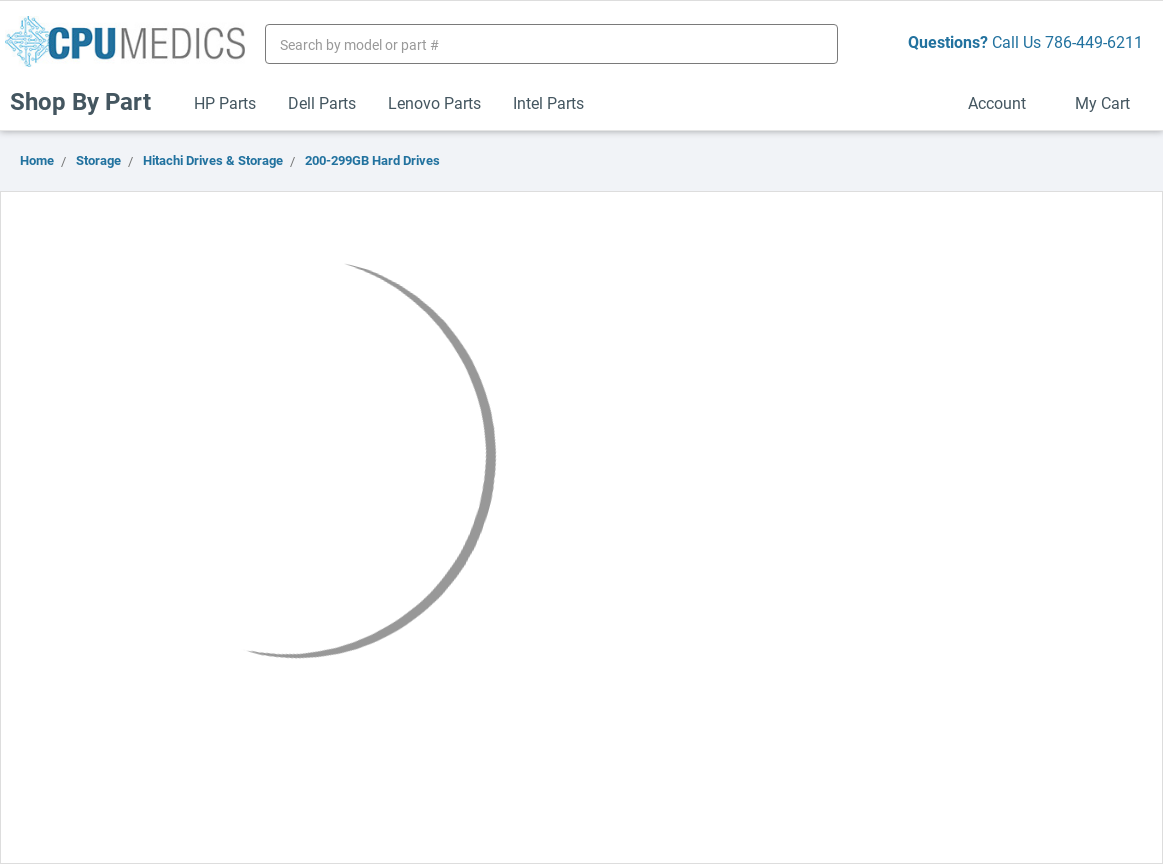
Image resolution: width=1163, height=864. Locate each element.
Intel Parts (548, 102)
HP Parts (225, 102)
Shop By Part (89, 101)
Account (1005, 102)
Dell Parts (322, 102)
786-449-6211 (1094, 41)
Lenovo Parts (434, 102)
